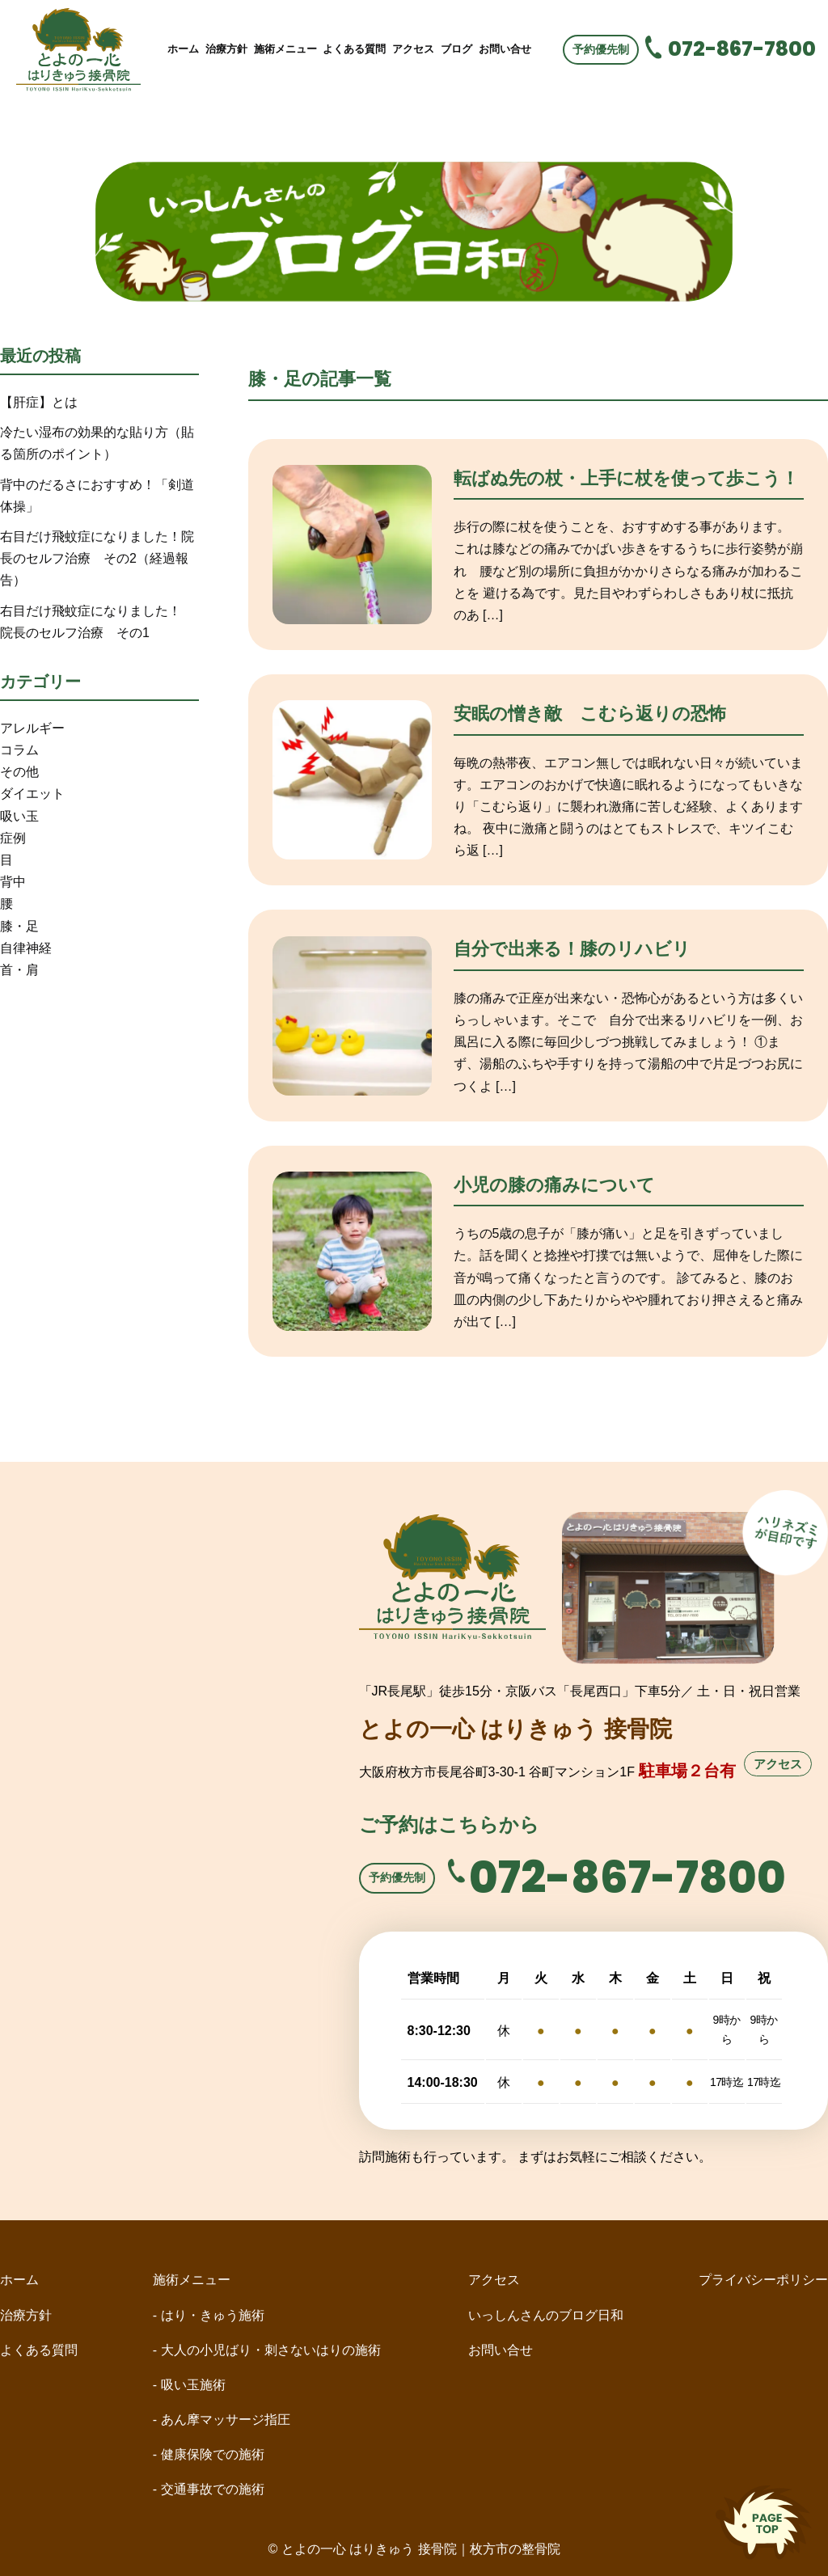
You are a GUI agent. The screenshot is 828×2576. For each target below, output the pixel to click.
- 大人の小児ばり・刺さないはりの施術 (273, 2350)
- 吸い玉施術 (189, 2385)
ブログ (456, 49)
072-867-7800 (742, 49)
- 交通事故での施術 (208, 2489)
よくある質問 (354, 49)
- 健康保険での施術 (208, 2454)
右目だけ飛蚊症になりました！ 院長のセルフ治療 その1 (97, 622)
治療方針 (226, 49)
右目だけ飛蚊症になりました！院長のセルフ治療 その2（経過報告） (97, 558)
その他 (19, 772)
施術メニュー (285, 49)
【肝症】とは (39, 402)
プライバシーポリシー (763, 2280)
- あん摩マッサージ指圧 (221, 2419)
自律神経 (26, 948)
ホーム (183, 49)
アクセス (413, 49)
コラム (19, 750)
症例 (13, 838)
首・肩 (19, 970)
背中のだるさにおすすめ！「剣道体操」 (97, 495)
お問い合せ (505, 49)
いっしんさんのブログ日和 (545, 2315)
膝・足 (19, 926)
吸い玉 (19, 816)
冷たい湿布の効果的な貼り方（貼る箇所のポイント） (97, 443)
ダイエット (32, 793)
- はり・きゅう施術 (208, 2315)
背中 (13, 882)
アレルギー (32, 728)
